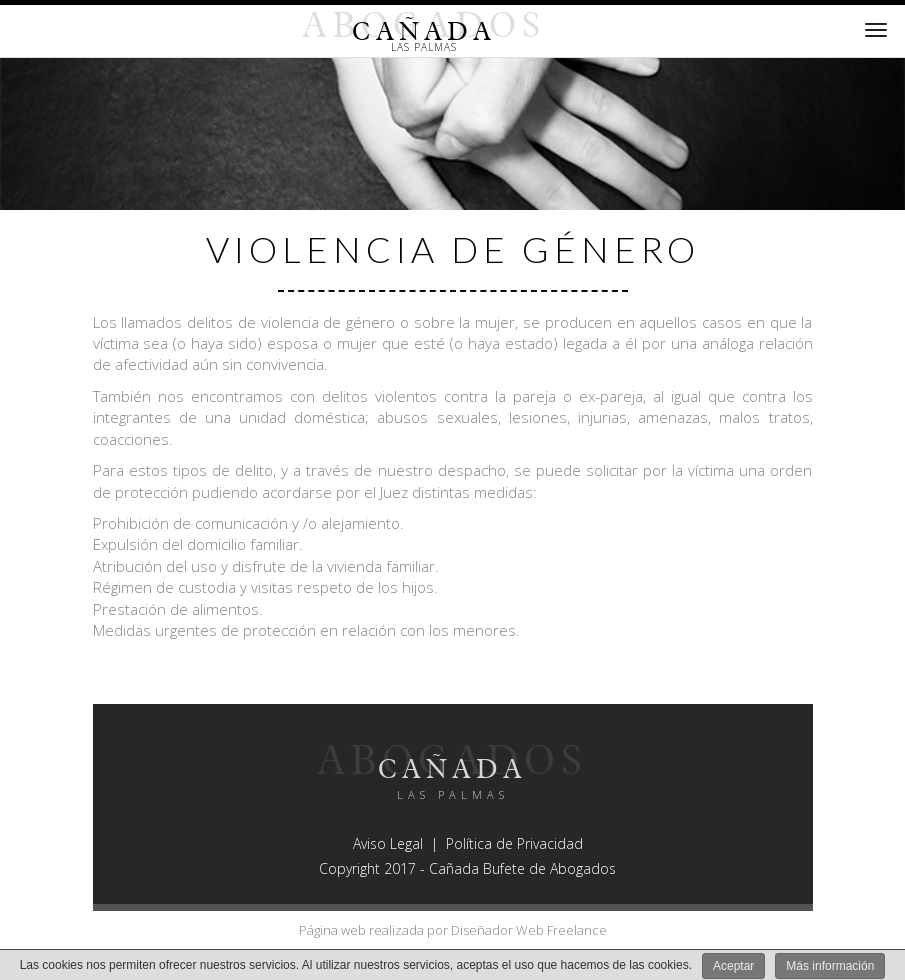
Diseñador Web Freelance (529, 930)
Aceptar (733, 966)
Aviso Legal (388, 843)
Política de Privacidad (514, 843)
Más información (830, 966)
